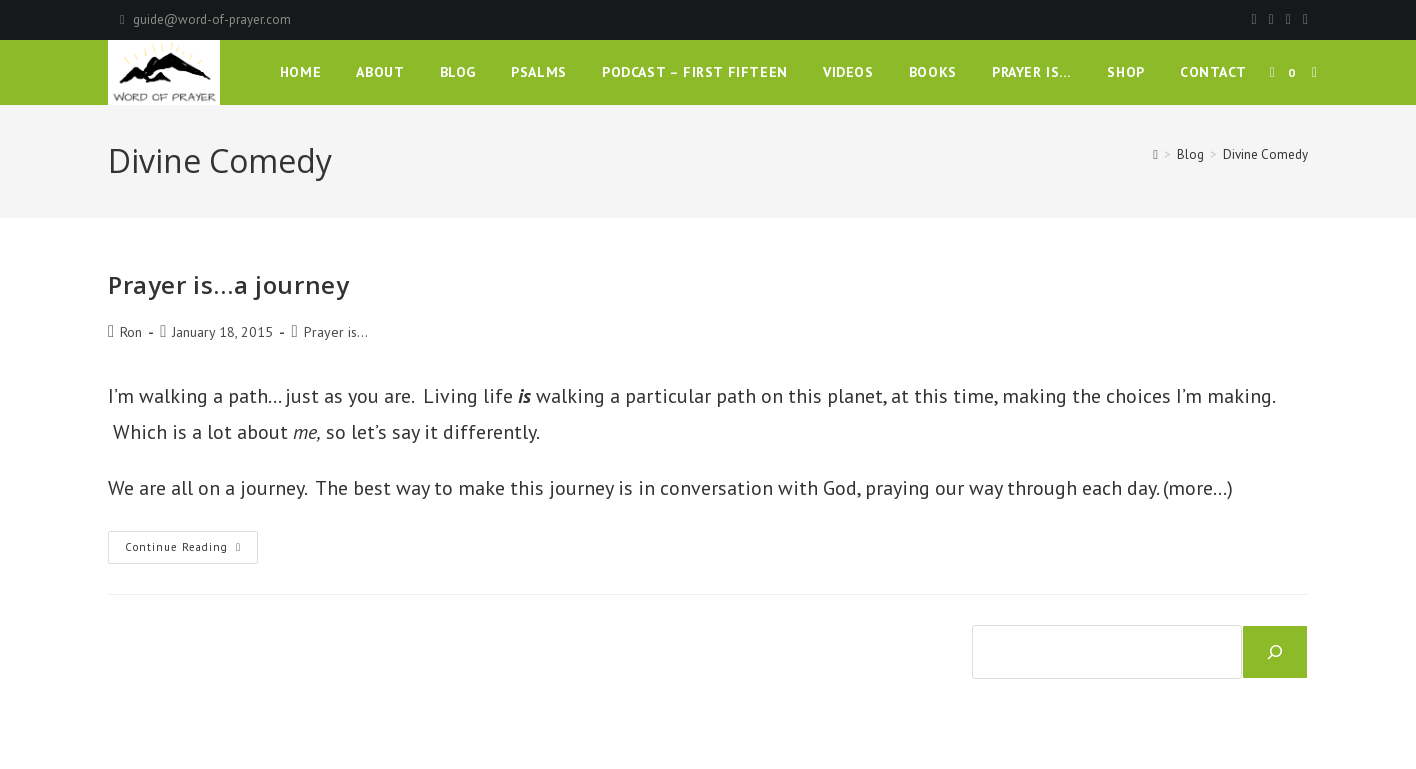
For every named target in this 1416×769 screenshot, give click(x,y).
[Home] (1155, 154)
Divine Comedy (1265, 154)
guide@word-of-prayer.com (212, 19)
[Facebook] (1254, 20)
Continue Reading (191, 551)
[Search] (1275, 652)
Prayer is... (336, 332)
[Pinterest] (1271, 20)
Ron (131, 332)
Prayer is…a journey (228, 284)
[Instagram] (1288, 20)
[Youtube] (1302, 20)
